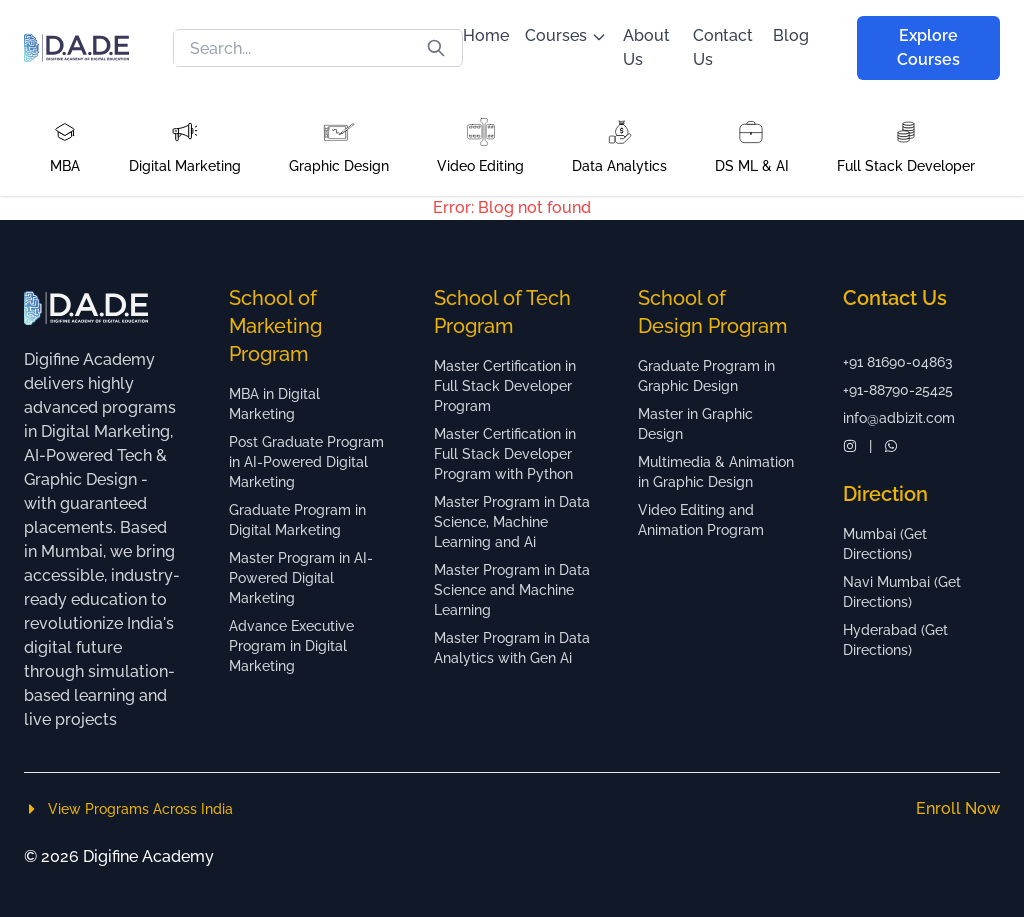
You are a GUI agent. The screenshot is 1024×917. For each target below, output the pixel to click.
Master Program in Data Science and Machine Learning (512, 590)
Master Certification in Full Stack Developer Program (505, 386)
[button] (65, 146)
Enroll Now (958, 808)
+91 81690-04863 (898, 362)
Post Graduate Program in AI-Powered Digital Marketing (306, 462)
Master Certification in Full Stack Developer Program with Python (505, 454)
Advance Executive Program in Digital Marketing (291, 646)
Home (486, 35)
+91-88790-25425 (898, 390)
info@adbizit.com (899, 418)
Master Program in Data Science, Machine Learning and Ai (512, 522)
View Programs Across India (128, 809)
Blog (791, 35)
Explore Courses (928, 47)
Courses (566, 35)
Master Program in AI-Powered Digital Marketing (301, 578)
